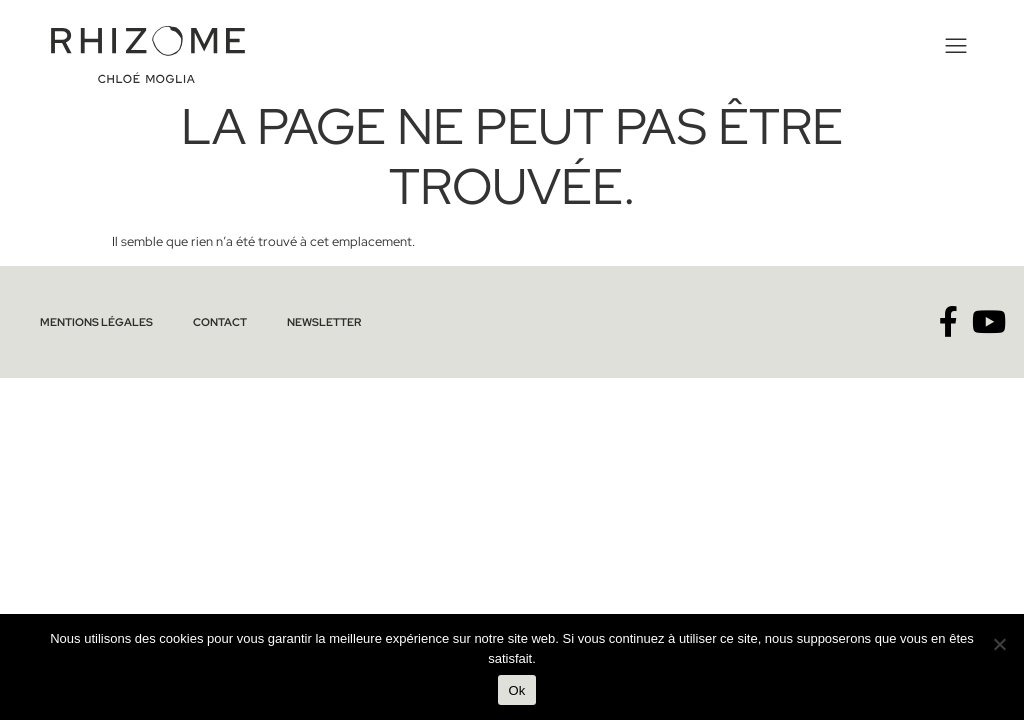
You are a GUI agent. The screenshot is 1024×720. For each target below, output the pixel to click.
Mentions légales (96, 322)
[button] (956, 45)
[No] (999, 644)
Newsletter (324, 322)
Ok (516, 690)
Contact (220, 322)
